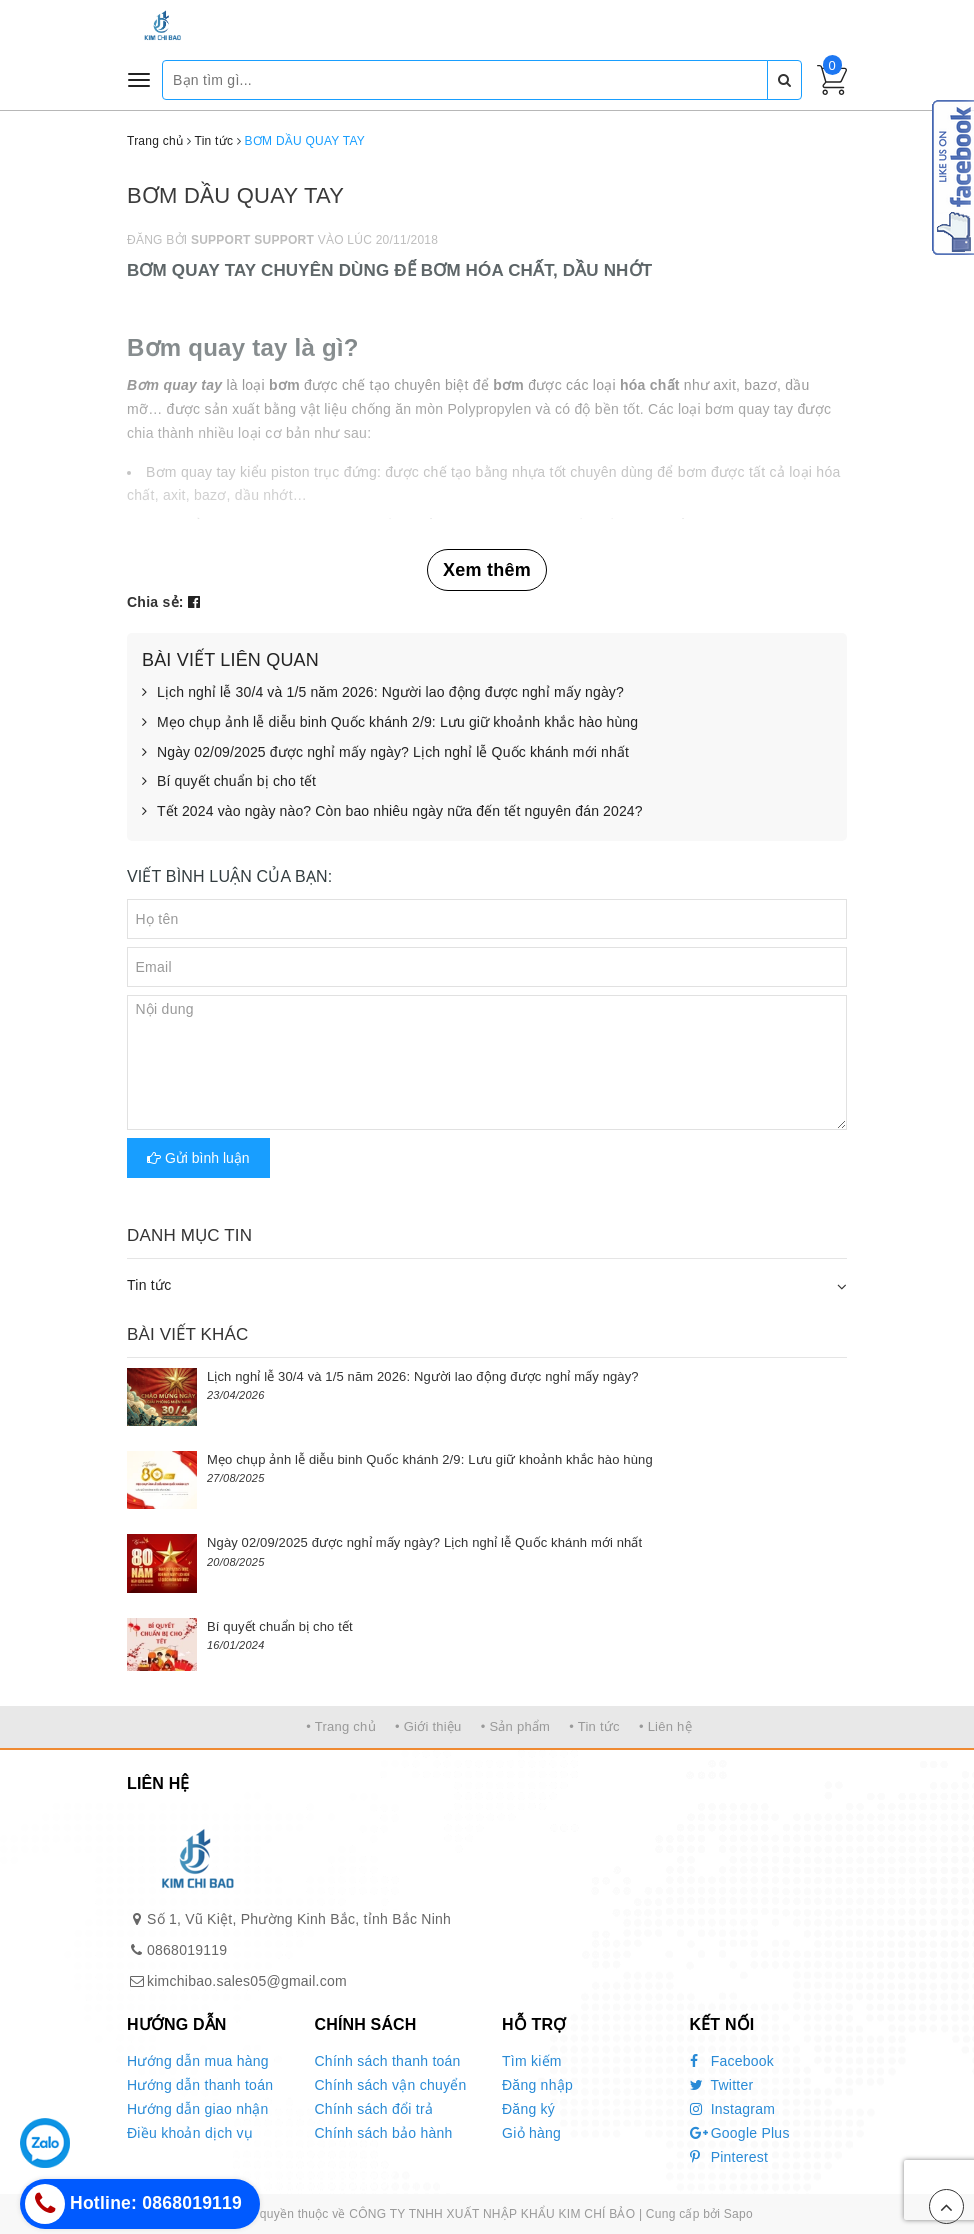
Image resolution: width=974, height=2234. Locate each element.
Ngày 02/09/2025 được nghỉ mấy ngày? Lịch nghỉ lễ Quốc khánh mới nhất (385, 753)
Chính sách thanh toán (388, 2061)
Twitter (722, 2085)
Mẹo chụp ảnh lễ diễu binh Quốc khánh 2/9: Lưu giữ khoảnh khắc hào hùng (390, 723)
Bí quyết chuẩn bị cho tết (229, 782)
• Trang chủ (341, 1726)
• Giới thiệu (428, 1726)
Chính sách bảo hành (384, 2133)
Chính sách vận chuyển (391, 2085)
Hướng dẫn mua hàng (198, 2061)
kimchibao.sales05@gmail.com (247, 1981)
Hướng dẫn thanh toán (200, 2085)
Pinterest (729, 2157)
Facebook (732, 2061)
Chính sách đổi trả (374, 2109)
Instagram (733, 2109)
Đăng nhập (537, 2085)
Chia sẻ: (155, 602)
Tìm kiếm (532, 2061)
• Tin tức (594, 1726)
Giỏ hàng (531, 2133)
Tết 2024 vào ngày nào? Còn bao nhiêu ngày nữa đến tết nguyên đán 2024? (392, 812)
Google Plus (740, 2133)
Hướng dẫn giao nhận (198, 2109)
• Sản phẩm (515, 1726)
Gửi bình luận (198, 1158)
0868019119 (187, 1950)
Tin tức (149, 1285)
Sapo (738, 2214)
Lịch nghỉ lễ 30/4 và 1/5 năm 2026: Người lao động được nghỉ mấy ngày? (383, 693)
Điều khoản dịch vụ (190, 2133)
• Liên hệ (665, 1726)
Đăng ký (528, 2109)
